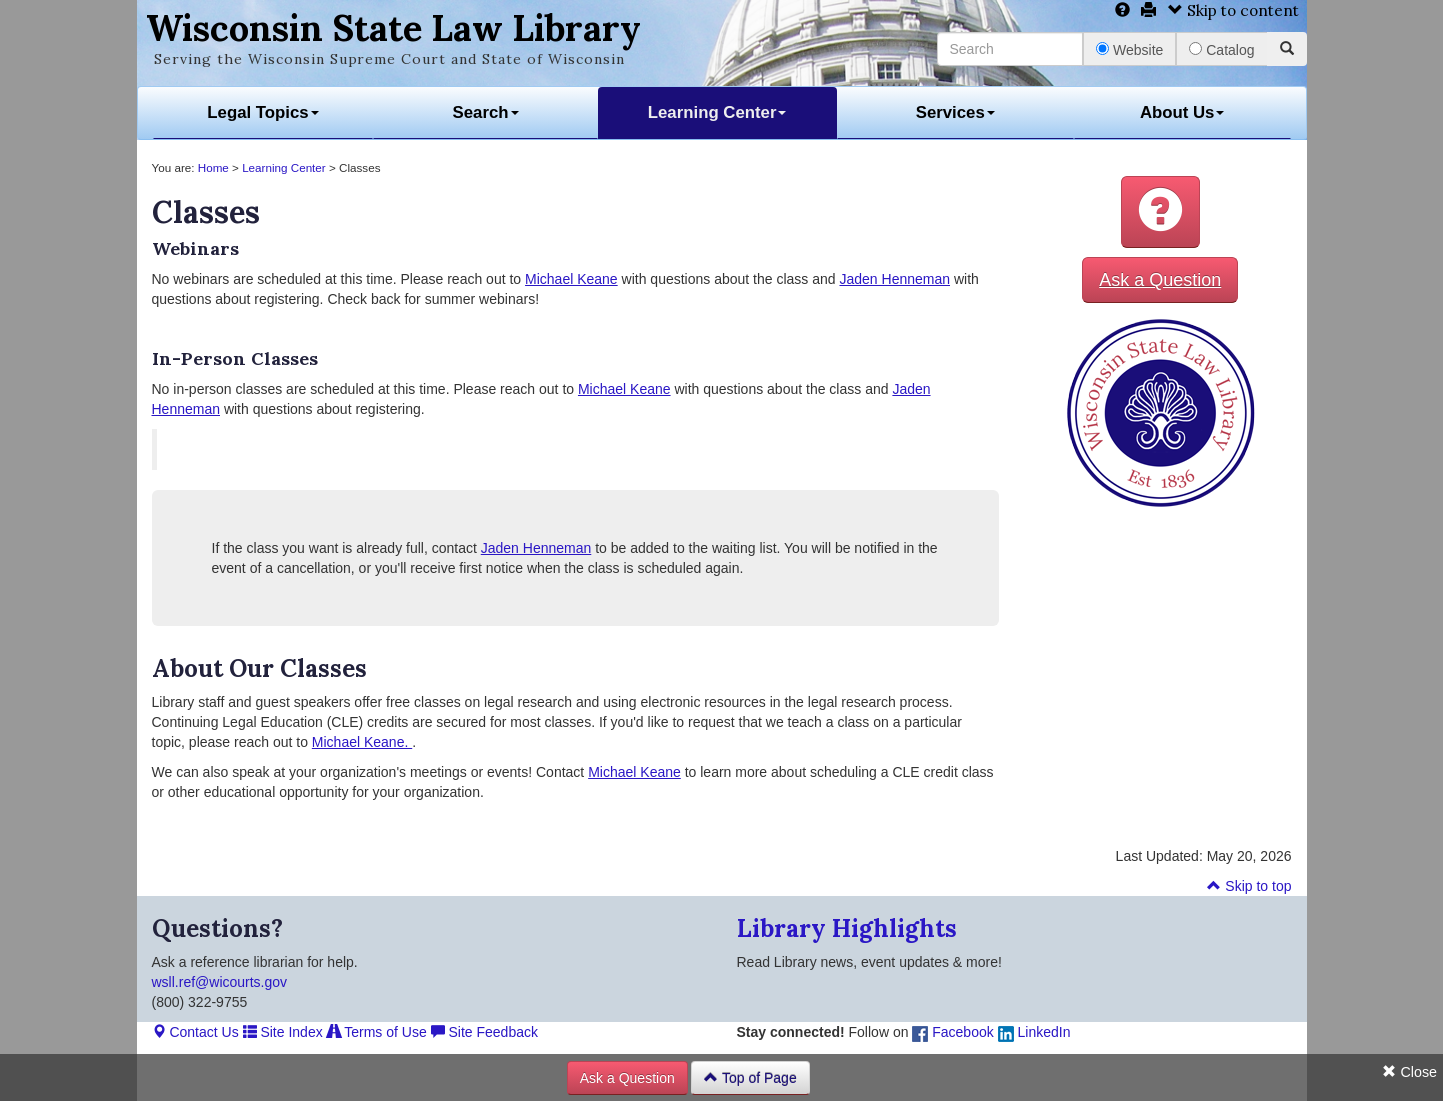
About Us (1182, 112)
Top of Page (750, 1078)
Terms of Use (377, 1032)
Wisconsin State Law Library (393, 28)
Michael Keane (571, 279)
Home (213, 167)
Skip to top (1249, 886)
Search (486, 112)
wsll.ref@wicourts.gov (220, 982)
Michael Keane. (362, 742)
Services (955, 112)
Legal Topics (262, 112)
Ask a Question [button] (1160, 280)
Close (1409, 1072)
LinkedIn (1034, 1032)
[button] (1160, 212)
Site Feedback (484, 1032)
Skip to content (1233, 10)
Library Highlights (847, 928)
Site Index (283, 1032)
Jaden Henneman (894, 279)
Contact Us (195, 1032)
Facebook (952, 1032)
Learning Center (717, 112)
